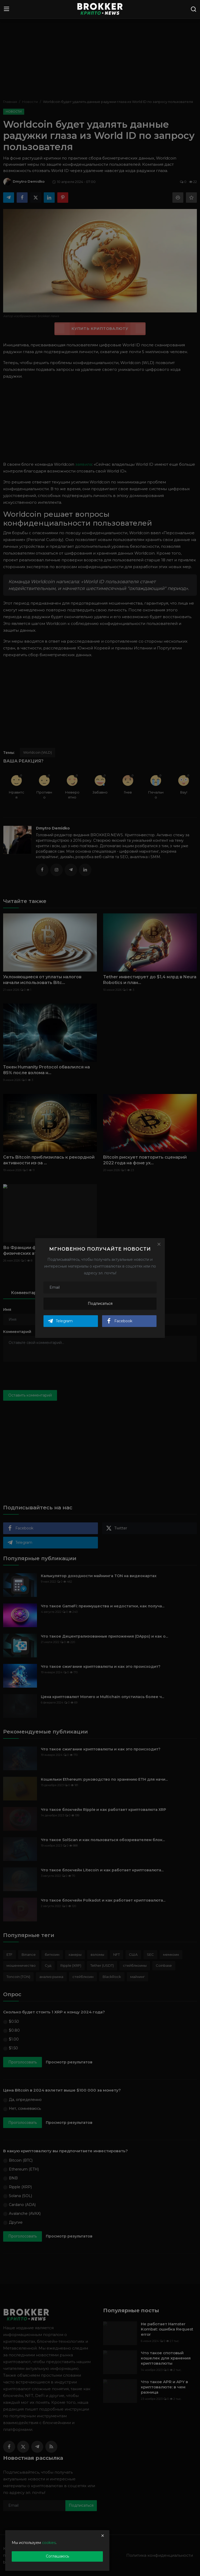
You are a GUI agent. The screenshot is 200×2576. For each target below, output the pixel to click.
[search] (193, 9)
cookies (49, 2542)
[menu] (6, 9)
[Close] (159, 1244)
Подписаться (100, 1303)
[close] (102, 2535)
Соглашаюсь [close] (57, 2556)
